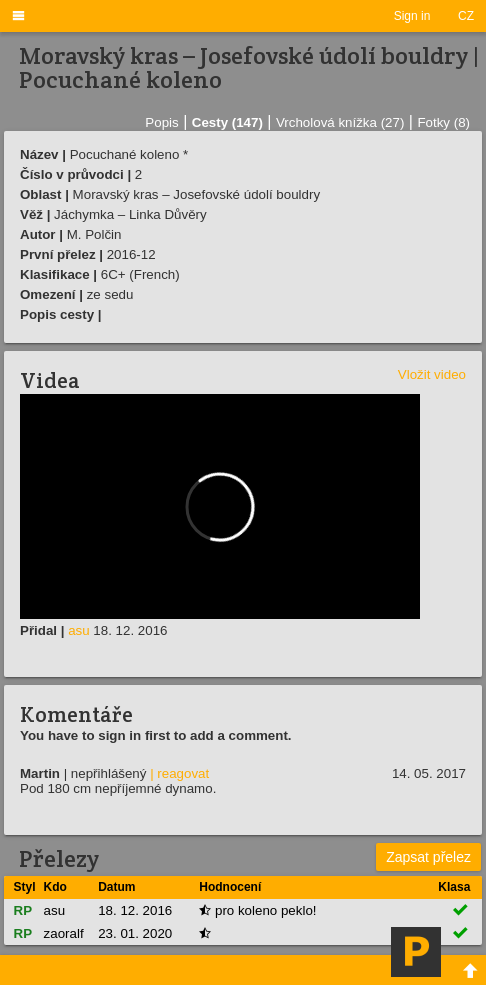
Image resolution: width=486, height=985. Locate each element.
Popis (161, 122)
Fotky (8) (443, 122)
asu (79, 630)
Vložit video (432, 374)
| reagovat (179, 773)
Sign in (412, 16)
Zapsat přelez (428, 857)
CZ (466, 16)
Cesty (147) (227, 122)
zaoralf (64, 933)
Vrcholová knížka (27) (340, 122)
